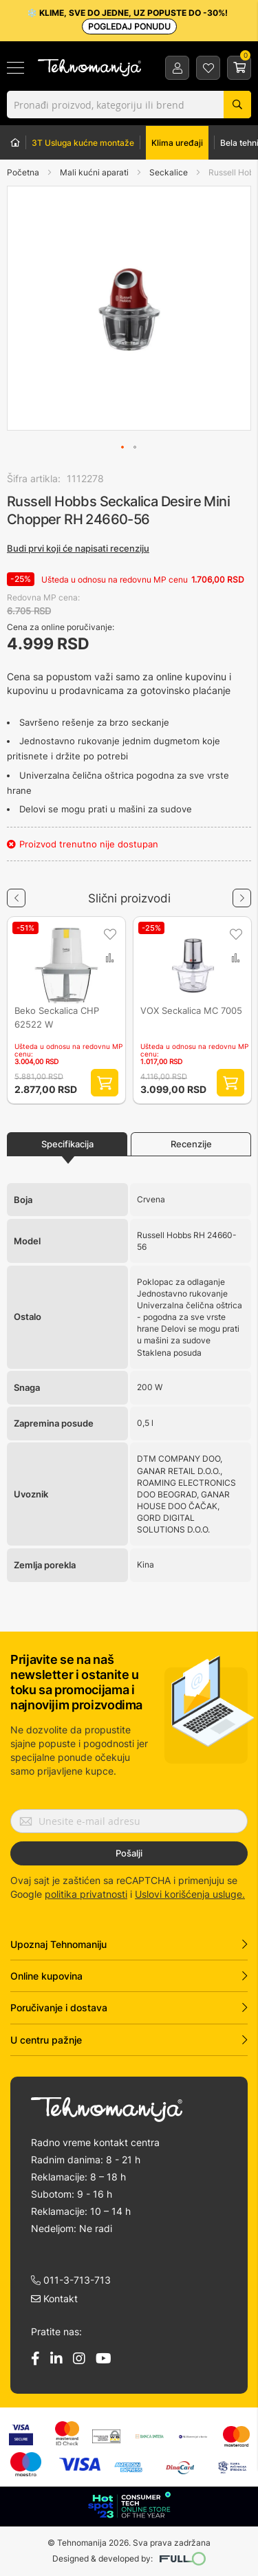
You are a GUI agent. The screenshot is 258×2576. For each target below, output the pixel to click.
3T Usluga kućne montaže (83, 143)
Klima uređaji (177, 143)
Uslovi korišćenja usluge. (190, 1894)
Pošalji (129, 1853)
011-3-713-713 (71, 2280)
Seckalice (169, 172)
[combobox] (129, 104)
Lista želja (208, 68)
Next (242, 892)
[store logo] (89, 67)
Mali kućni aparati (95, 172)
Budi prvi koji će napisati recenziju (78, 548)
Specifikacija (67, 1143)
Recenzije (191, 1143)
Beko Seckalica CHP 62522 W (56, 1016)
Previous (16, 892)
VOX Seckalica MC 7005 (191, 1010)
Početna (23, 172)
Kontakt (54, 2298)
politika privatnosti (86, 1894)
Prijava (177, 68)
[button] (35, 308)
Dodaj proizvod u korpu (104, 1082)
